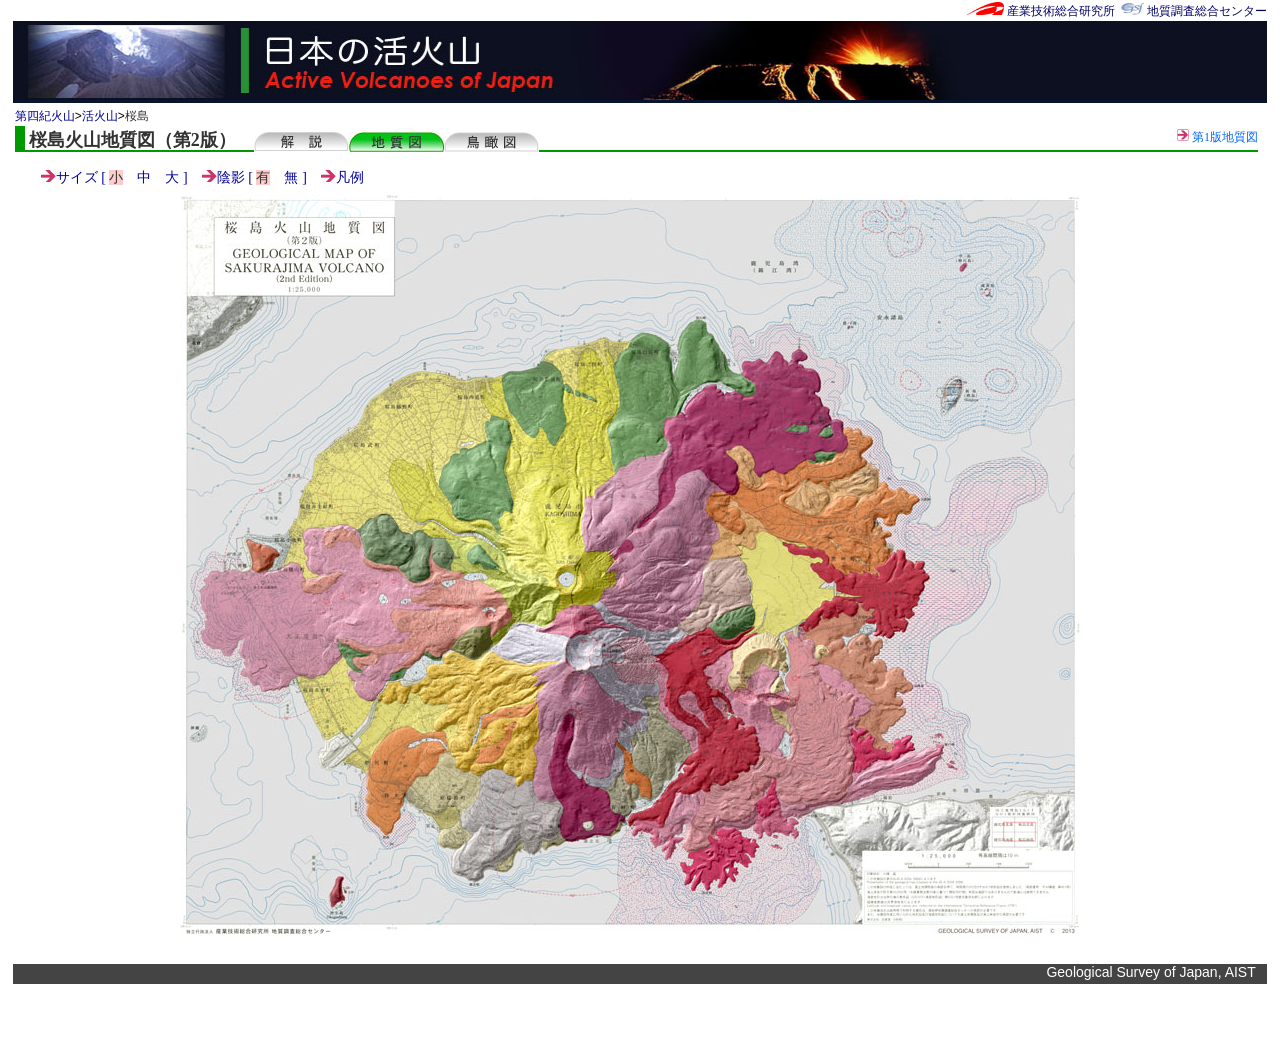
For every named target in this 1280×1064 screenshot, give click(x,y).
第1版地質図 (1217, 137)
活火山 (100, 116)
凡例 (342, 177)
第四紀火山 (45, 116)
